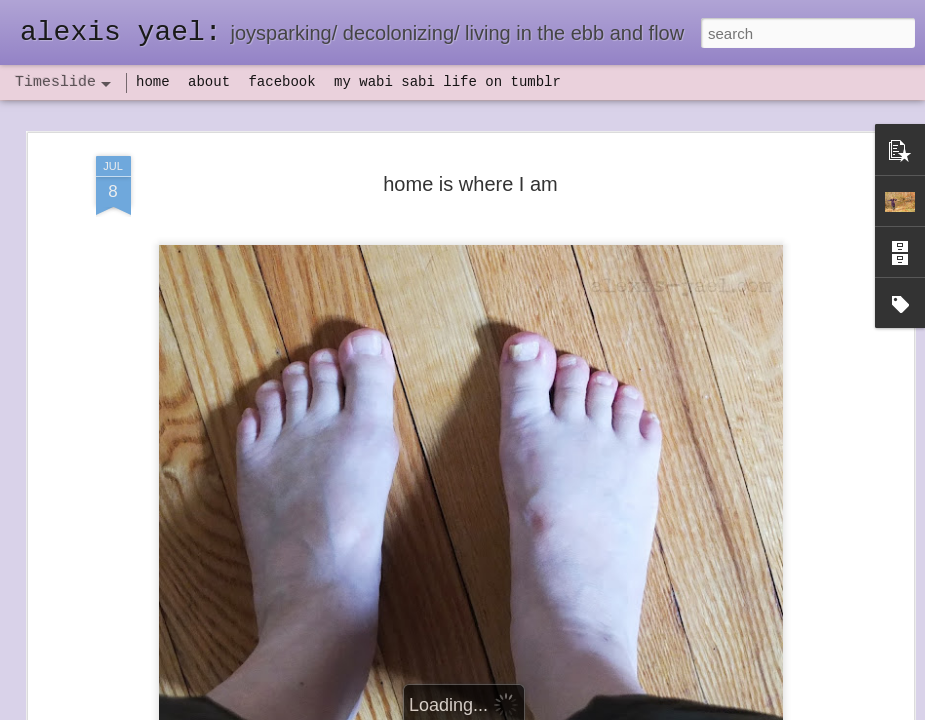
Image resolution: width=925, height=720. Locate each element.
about (209, 82)
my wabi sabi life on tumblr (447, 82)
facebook (281, 82)
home (153, 82)
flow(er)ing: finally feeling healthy (501, 693)
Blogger (525, 709)
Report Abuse (583, 709)
